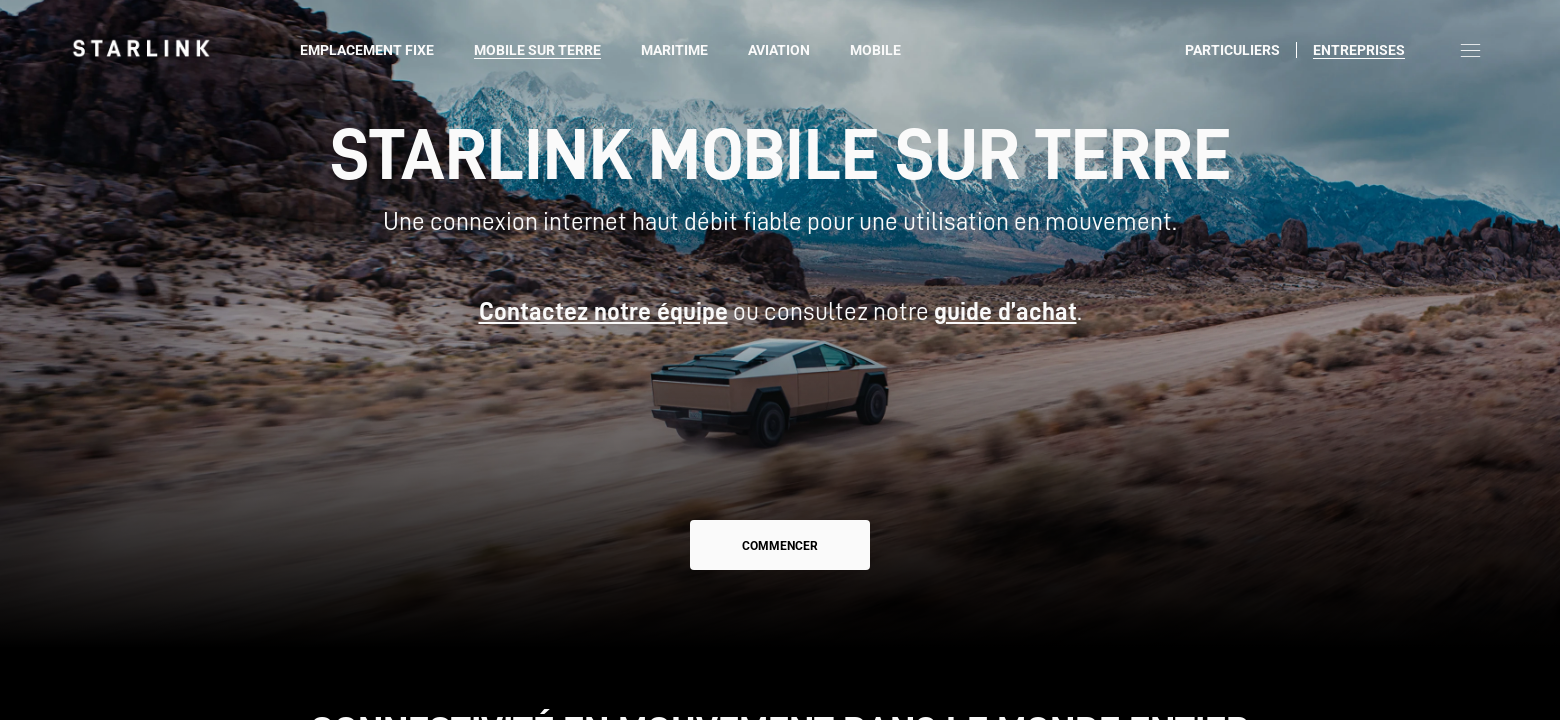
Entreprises (1359, 50)
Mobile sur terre (537, 50)
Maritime (674, 50)
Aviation (779, 50)
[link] (141, 48)
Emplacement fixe (367, 50)
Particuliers (1232, 50)
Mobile (875, 50)
